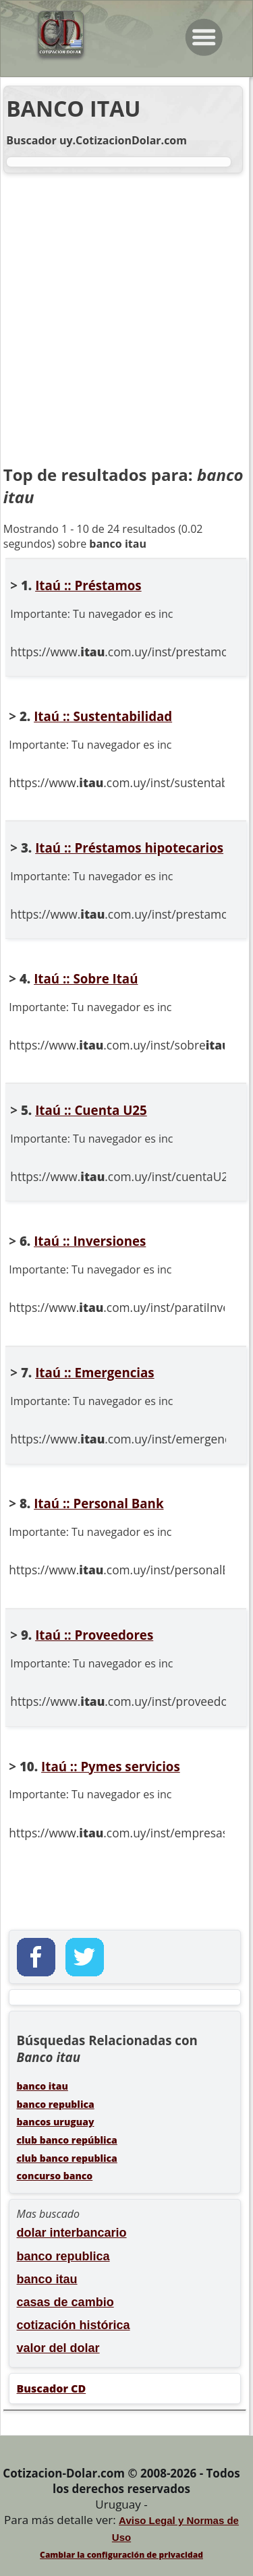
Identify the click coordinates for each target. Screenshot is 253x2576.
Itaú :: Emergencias (94, 1372)
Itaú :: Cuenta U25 (91, 1109)
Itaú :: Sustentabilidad (103, 716)
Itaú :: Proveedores (94, 1634)
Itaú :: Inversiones (90, 1240)
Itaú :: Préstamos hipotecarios (129, 847)
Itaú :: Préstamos (88, 585)
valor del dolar (58, 2348)
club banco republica (67, 2158)
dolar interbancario (72, 2232)
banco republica (55, 2104)
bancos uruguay (55, 2121)
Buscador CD (51, 2388)
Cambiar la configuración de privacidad (121, 2554)
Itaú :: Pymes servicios (110, 1766)
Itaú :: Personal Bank (98, 1503)
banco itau (42, 2086)
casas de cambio (65, 2302)
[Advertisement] (126, 320)
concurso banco (55, 2175)
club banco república (67, 2140)
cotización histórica (73, 2325)
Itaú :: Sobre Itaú (86, 978)
